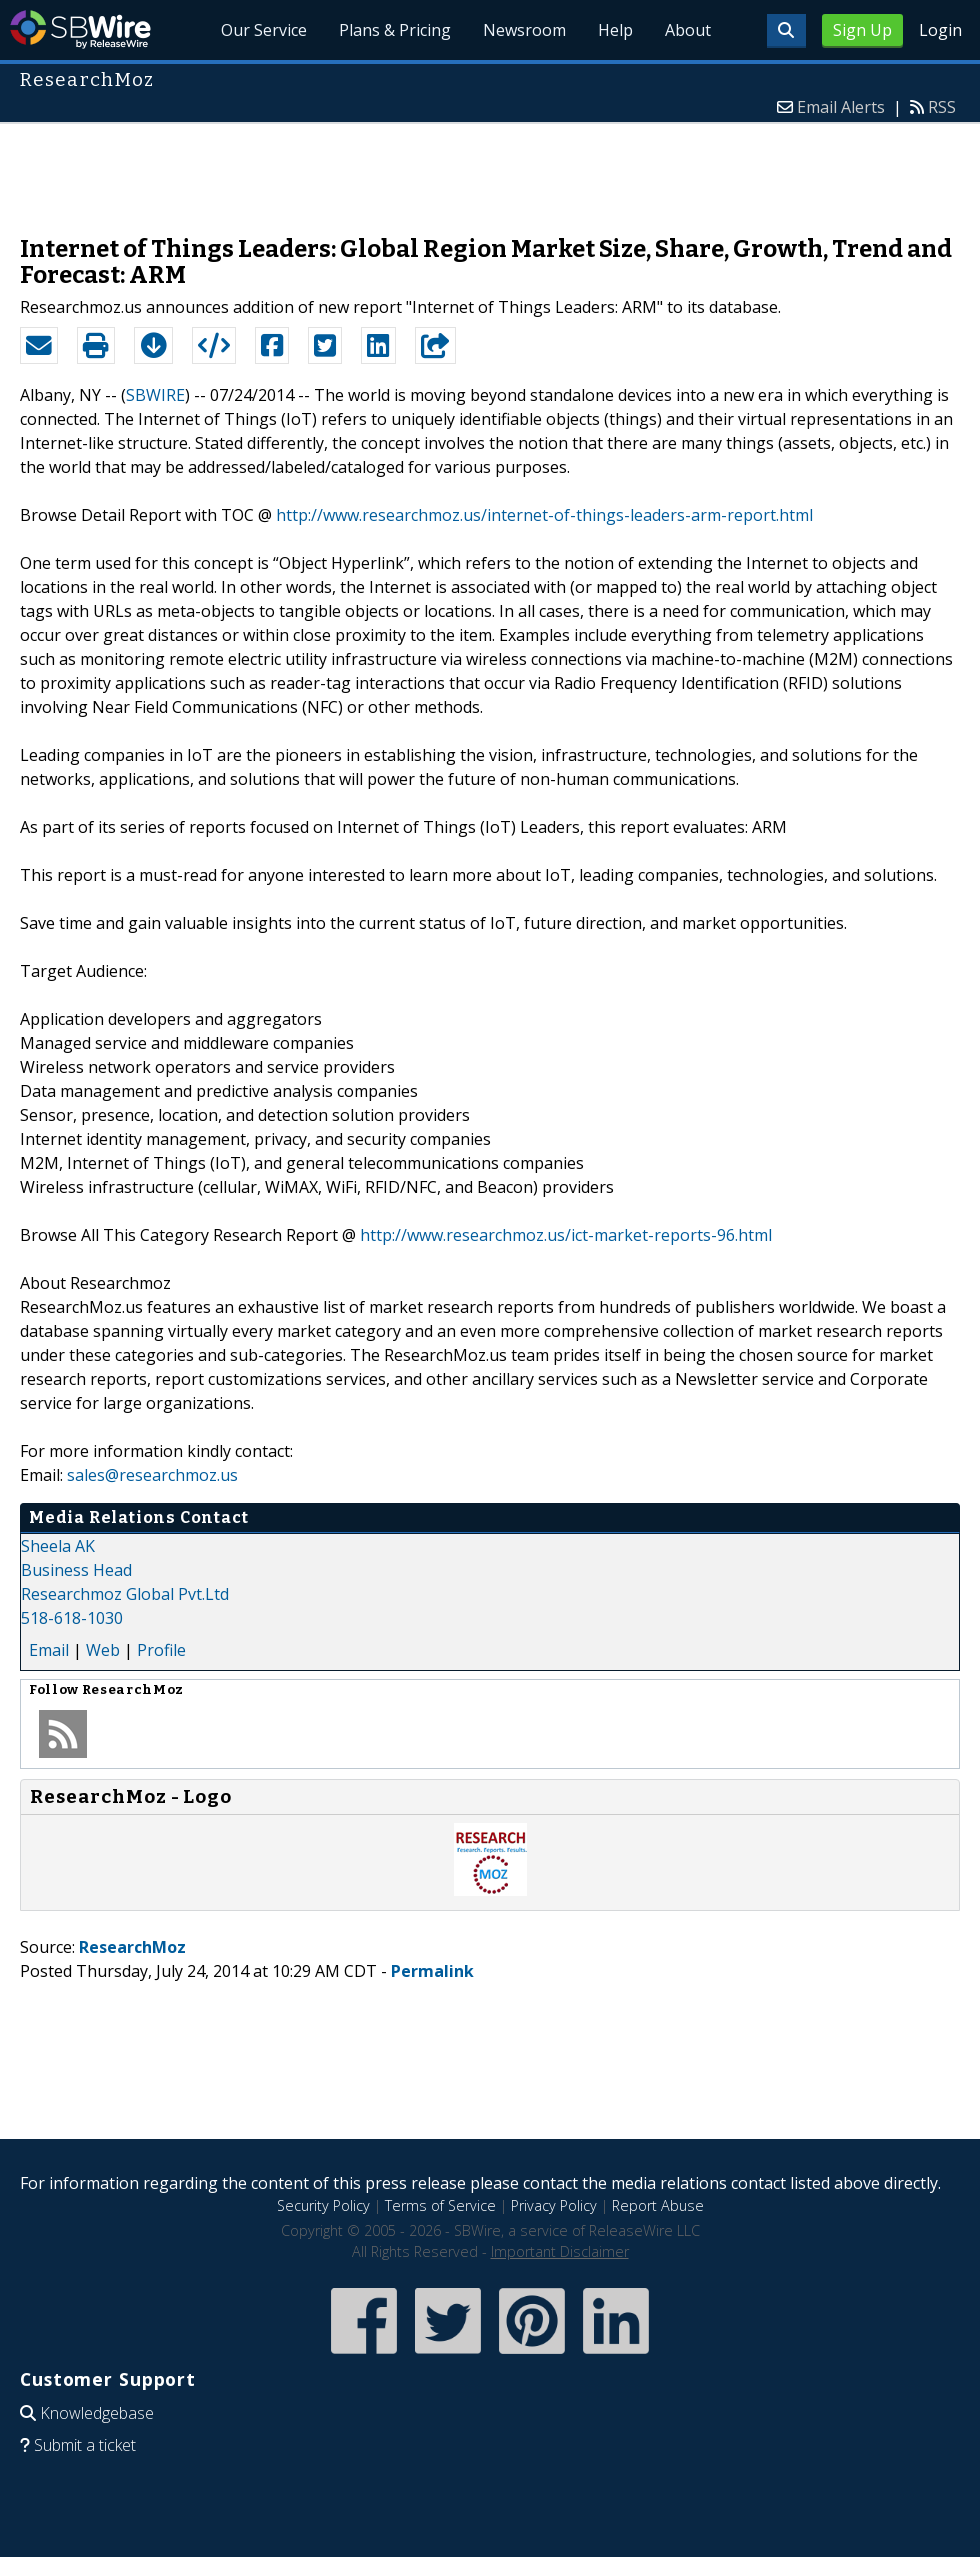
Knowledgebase (97, 2413)
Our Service (264, 30)
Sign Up (862, 30)
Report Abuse (658, 2205)
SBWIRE (155, 395)
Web (103, 1650)
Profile (161, 1650)
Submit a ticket (85, 2445)
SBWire (80, 29)
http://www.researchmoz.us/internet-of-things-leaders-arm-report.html (544, 515)
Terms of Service (440, 2205)
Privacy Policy (554, 2205)
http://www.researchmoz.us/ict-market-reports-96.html (566, 1235)
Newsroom (524, 30)
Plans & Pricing (395, 30)
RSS (942, 107)
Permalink (432, 1971)
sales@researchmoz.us (152, 1475)
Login (940, 30)
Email (49, 1650)
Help (615, 30)
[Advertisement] (490, 169)
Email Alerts (841, 107)
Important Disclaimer (560, 2251)
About (688, 30)
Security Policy (323, 2205)
